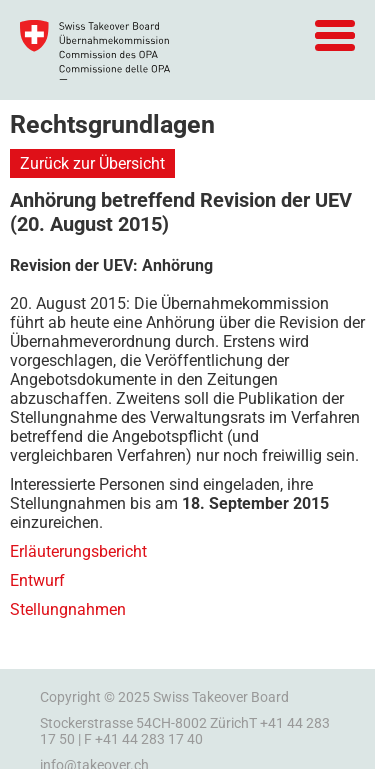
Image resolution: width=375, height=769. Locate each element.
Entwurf (37, 580)
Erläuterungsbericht (78, 551)
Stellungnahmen (68, 609)
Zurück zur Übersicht (92, 163)
